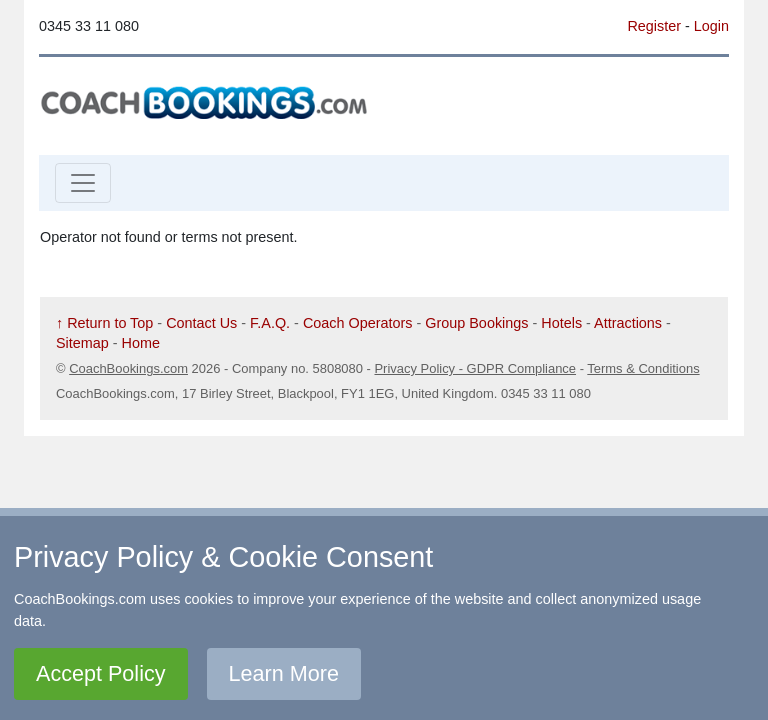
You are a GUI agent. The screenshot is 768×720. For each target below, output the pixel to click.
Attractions (628, 323)
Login (711, 26)
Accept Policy (101, 673)
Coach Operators (358, 323)
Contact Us (201, 323)
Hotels (561, 323)
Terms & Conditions (643, 368)
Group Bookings (476, 323)
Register (654, 26)
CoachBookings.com (128, 368)
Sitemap (82, 343)
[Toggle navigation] (83, 183)
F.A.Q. (270, 323)
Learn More (284, 673)
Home (141, 343)
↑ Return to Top (104, 323)
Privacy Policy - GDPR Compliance (475, 368)
